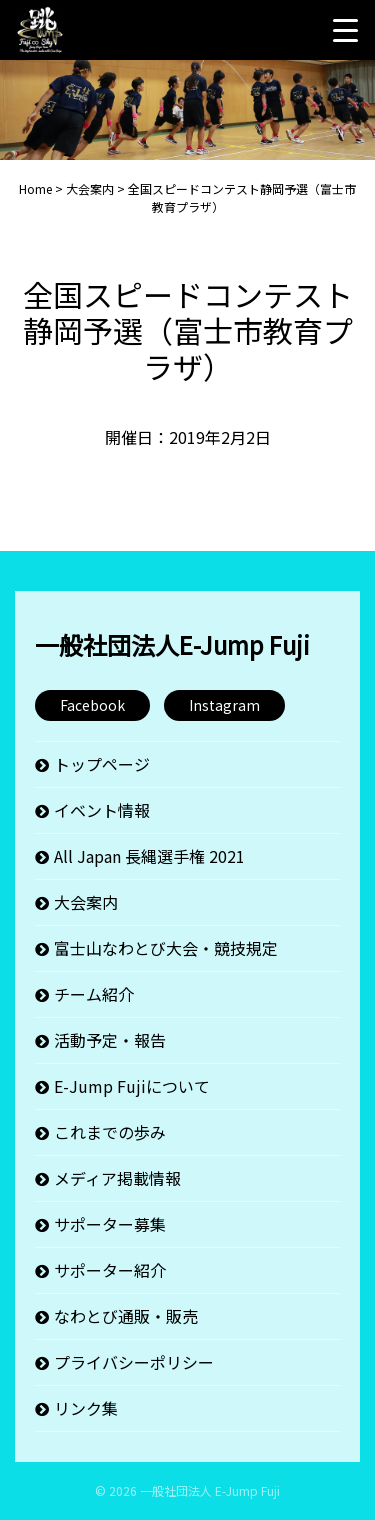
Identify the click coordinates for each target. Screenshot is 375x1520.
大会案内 (86, 902)
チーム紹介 (94, 994)
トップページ (102, 764)
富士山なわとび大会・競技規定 (166, 948)
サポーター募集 (110, 1224)
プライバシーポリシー (134, 1362)
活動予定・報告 (110, 1040)
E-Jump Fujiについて (132, 1086)
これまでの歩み (110, 1132)
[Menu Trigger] (345, 30)
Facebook (92, 705)
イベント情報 (102, 810)
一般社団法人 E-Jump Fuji (210, 1490)
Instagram (224, 705)
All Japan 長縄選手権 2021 (149, 856)
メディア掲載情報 (117, 1178)
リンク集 (86, 1408)
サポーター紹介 (110, 1270)
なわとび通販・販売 (126, 1316)
